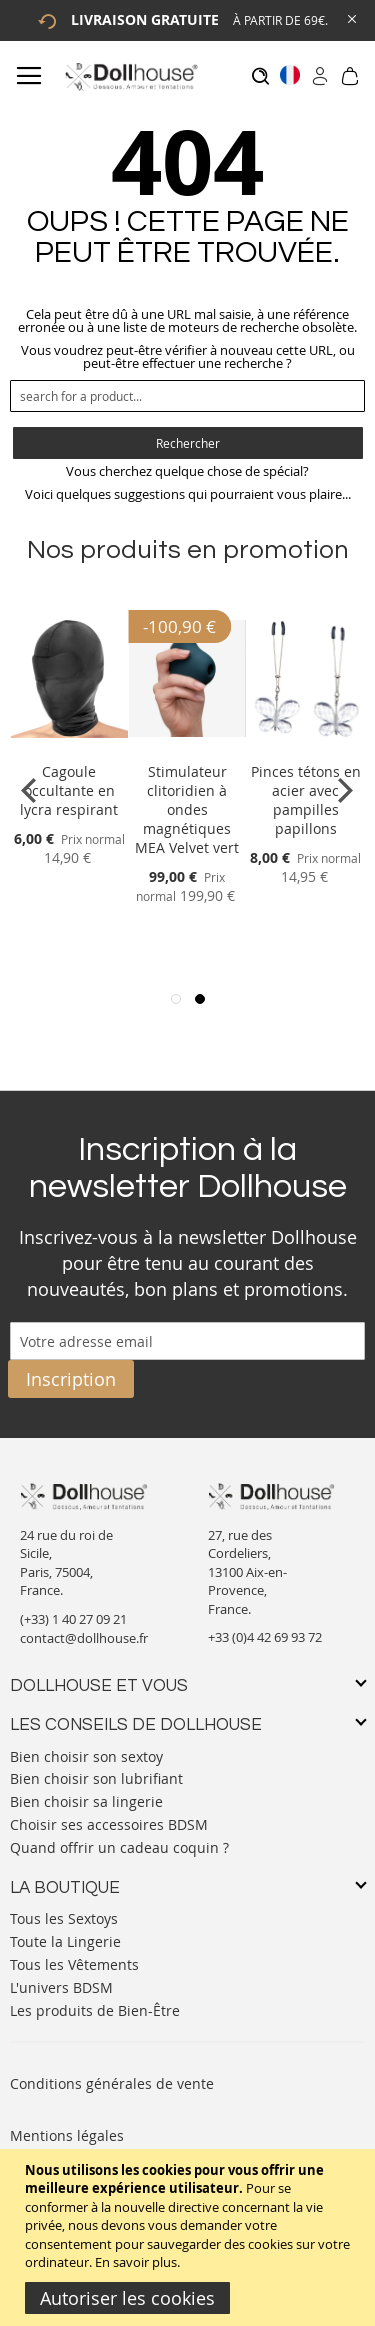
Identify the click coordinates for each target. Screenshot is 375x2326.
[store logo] (130, 76)
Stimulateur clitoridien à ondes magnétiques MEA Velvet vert (187, 809)
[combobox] (187, 396)
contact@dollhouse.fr (84, 1638)
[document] (190, 2237)
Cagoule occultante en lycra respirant (69, 790)
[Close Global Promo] (350, 17)
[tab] (187, 1686)
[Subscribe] (71, 1379)
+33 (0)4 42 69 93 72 (265, 1637)
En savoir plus (136, 2262)
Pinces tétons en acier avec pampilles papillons (306, 800)
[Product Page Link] (69, 747)
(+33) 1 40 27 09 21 (73, 1619)
